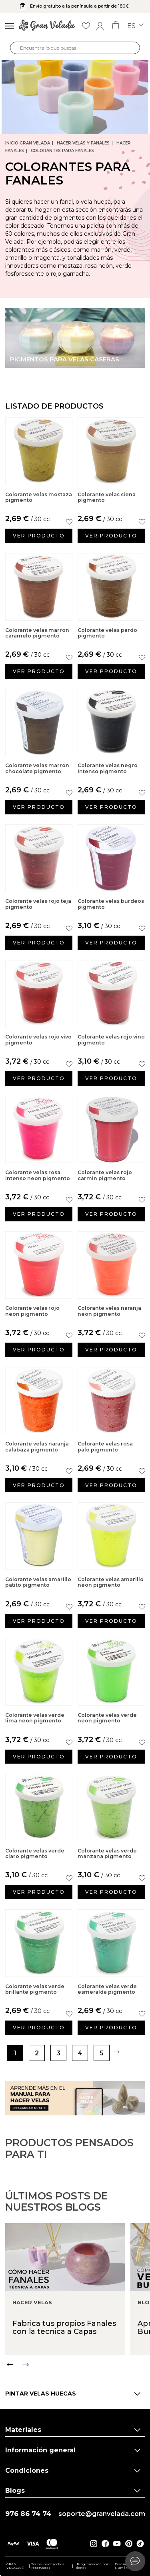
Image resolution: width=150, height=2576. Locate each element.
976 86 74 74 (28, 2514)
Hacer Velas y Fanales (83, 143)
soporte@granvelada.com (101, 2514)
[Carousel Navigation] (77, 2397)
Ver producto (39, 536)
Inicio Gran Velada (27, 143)
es (135, 26)
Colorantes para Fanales (62, 150)
